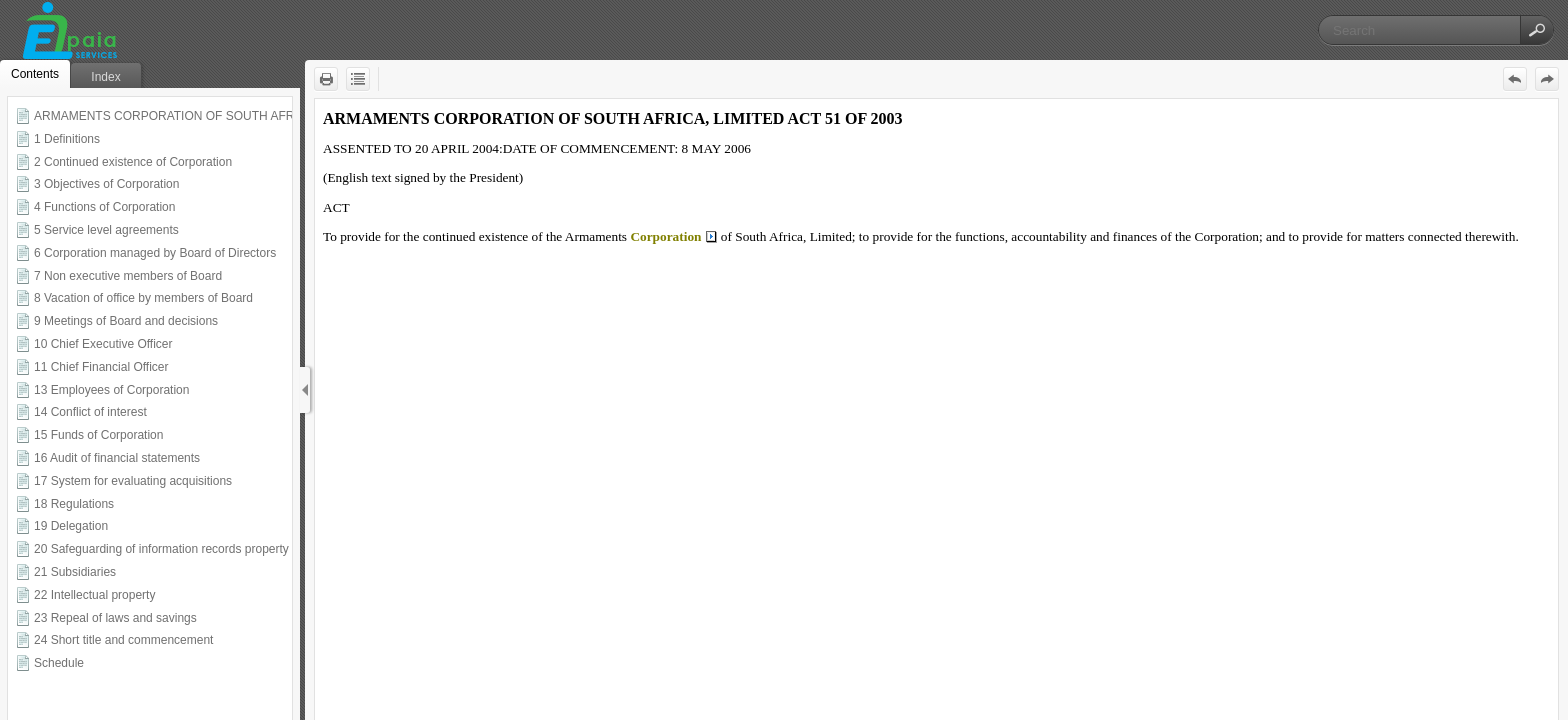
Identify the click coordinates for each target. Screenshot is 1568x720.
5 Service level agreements (106, 230)
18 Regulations (74, 504)
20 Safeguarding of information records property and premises (199, 549)
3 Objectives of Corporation (106, 184)
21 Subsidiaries (75, 572)
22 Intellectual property (94, 595)
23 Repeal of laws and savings (115, 618)
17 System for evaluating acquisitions (133, 481)
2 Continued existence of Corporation (133, 162)
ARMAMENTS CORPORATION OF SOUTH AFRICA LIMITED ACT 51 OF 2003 (246, 116)
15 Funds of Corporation (98, 435)
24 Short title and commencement (123, 640)
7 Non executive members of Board (128, 276)
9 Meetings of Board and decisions (126, 321)
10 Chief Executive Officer (103, 344)
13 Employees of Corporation (111, 390)
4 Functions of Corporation (104, 207)
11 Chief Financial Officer (101, 367)
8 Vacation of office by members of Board (143, 298)
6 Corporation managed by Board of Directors (155, 253)
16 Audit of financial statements (117, 458)
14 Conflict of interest (90, 412)
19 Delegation (71, 526)
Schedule (59, 663)
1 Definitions (67, 139)
